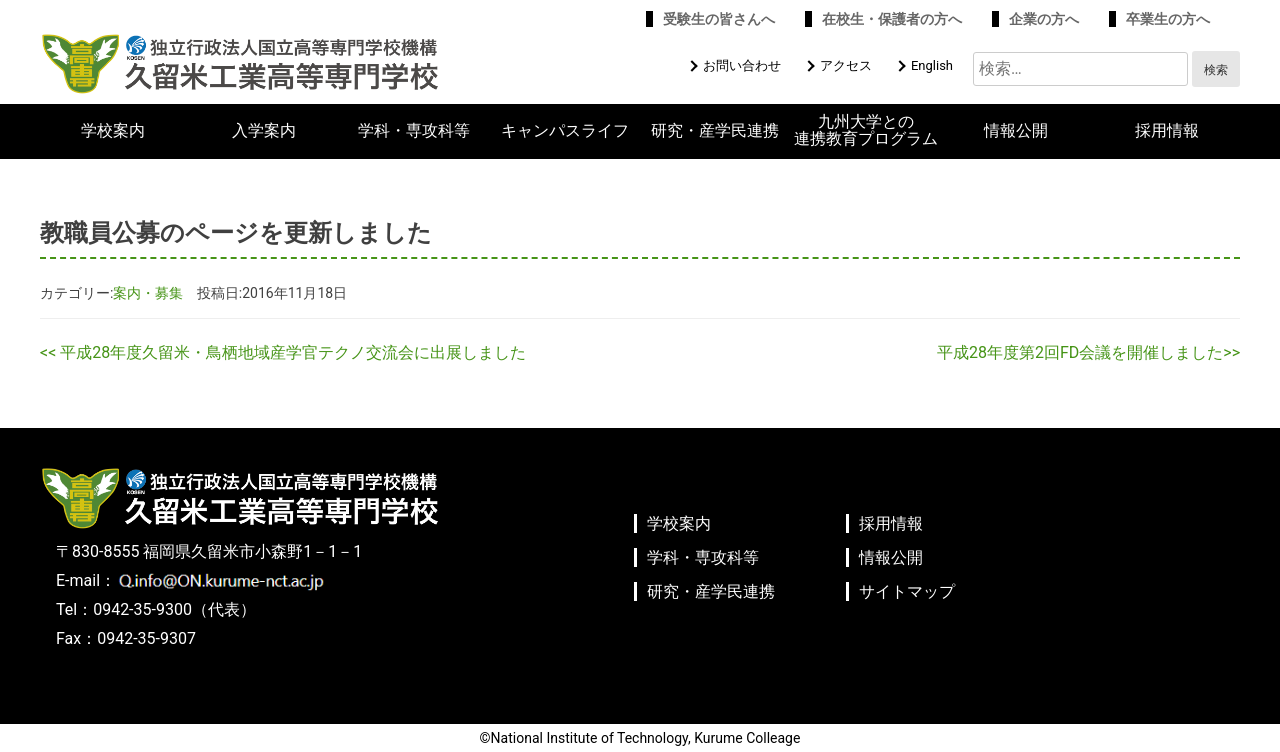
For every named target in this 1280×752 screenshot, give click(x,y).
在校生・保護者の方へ (892, 19)
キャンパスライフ (565, 131)
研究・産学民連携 (715, 131)
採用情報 (1167, 131)
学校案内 (113, 131)
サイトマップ (907, 591)
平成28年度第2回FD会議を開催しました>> (1088, 352)
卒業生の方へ (1168, 19)
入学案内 (264, 131)
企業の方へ (1044, 19)
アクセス (846, 65)
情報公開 (1016, 131)
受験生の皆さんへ (719, 19)
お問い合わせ (742, 65)
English (932, 65)
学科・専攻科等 (414, 131)
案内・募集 (148, 293)
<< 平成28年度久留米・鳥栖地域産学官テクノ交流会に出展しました (283, 352)
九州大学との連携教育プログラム (866, 130)
